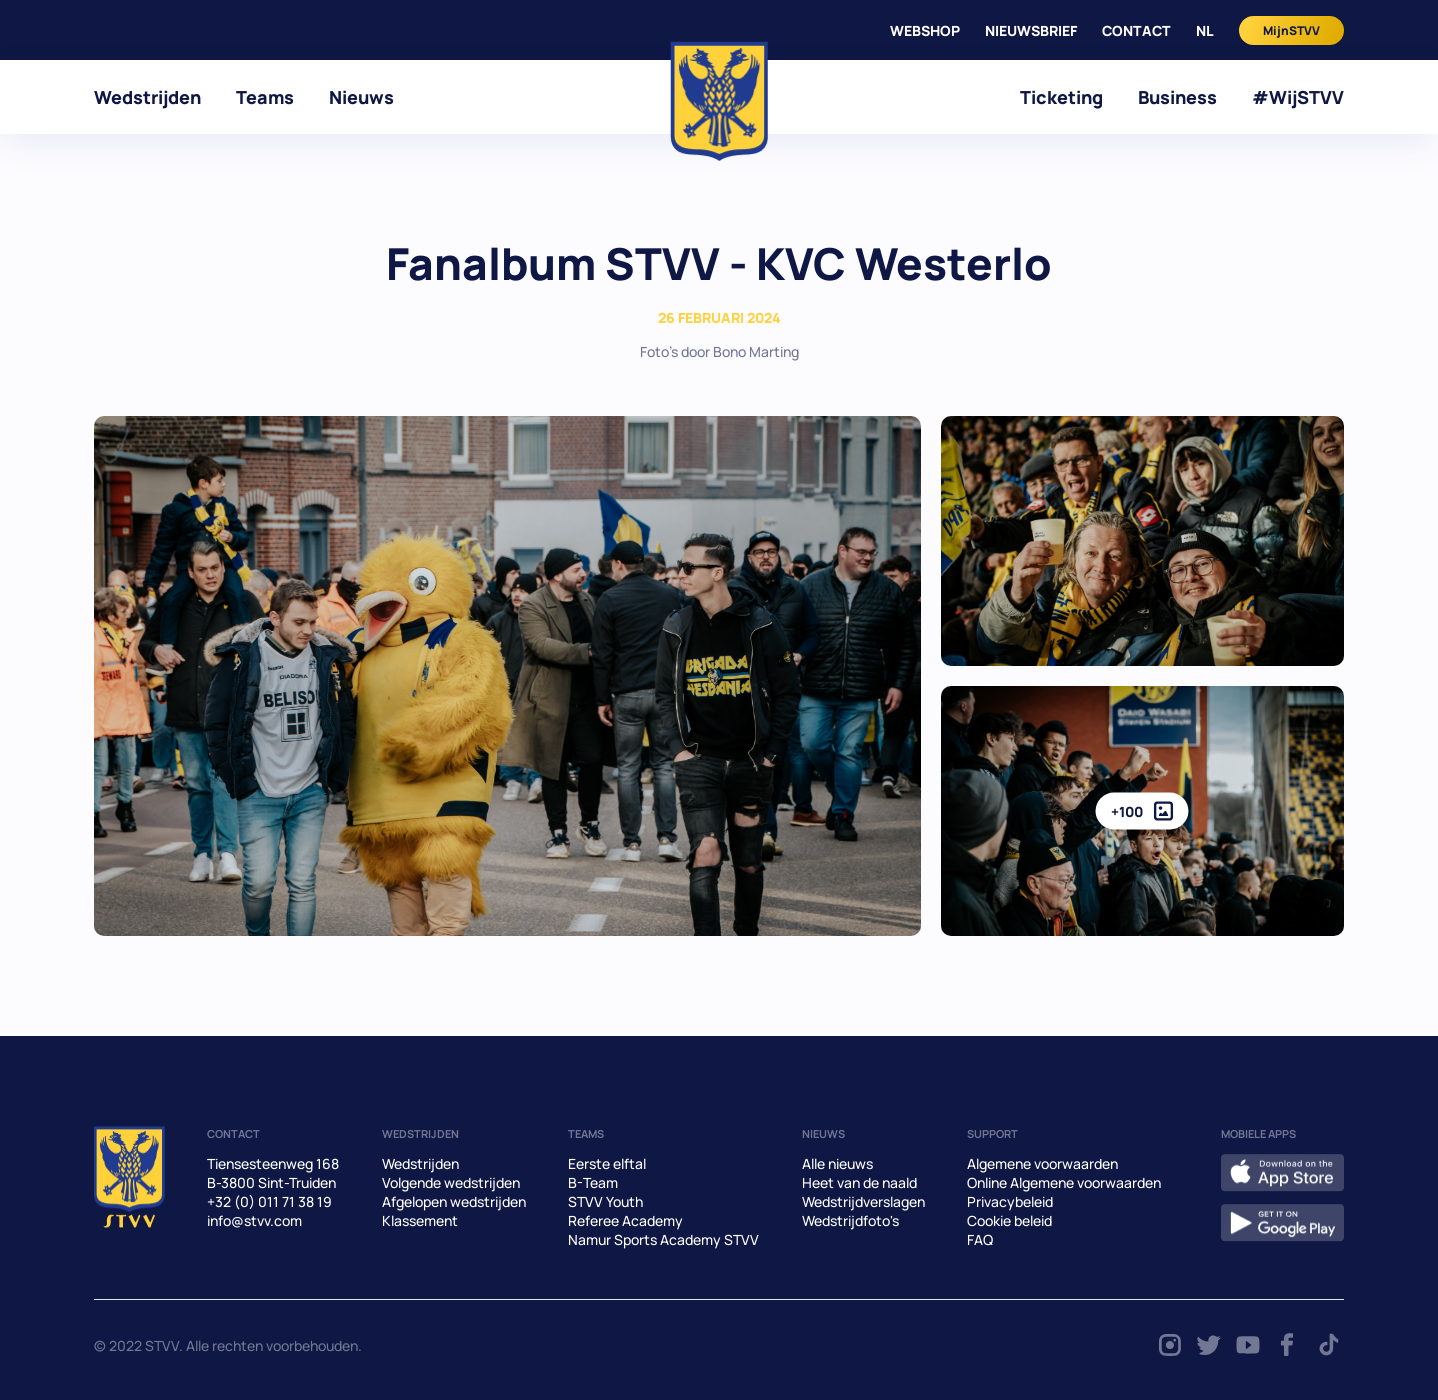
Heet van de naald (859, 1182)
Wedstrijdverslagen (863, 1201)
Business (1177, 97)
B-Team (593, 1182)
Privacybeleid (1010, 1201)
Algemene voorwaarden (1042, 1163)
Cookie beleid (1009, 1220)
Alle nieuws (837, 1163)
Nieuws (361, 97)
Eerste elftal (607, 1163)
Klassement (420, 1220)
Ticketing (1061, 97)
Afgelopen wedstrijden (454, 1201)
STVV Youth (605, 1201)
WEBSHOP (925, 30)
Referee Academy (625, 1220)
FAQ (980, 1239)
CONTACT (1136, 30)
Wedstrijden (147, 97)
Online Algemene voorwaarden (1064, 1182)
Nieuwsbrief (1031, 30)
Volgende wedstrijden (451, 1182)
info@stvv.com (254, 1220)
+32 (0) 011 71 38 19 (269, 1201)
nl (1205, 30)
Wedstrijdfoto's (850, 1220)
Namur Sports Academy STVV (663, 1239)
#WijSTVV (1298, 97)
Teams (265, 97)
